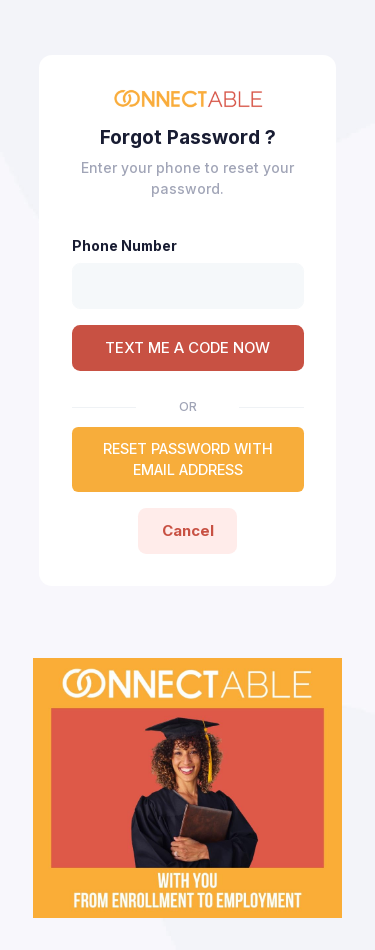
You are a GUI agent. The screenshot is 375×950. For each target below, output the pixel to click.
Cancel (188, 531)
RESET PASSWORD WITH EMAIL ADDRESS (188, 459)
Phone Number (124, 245)
